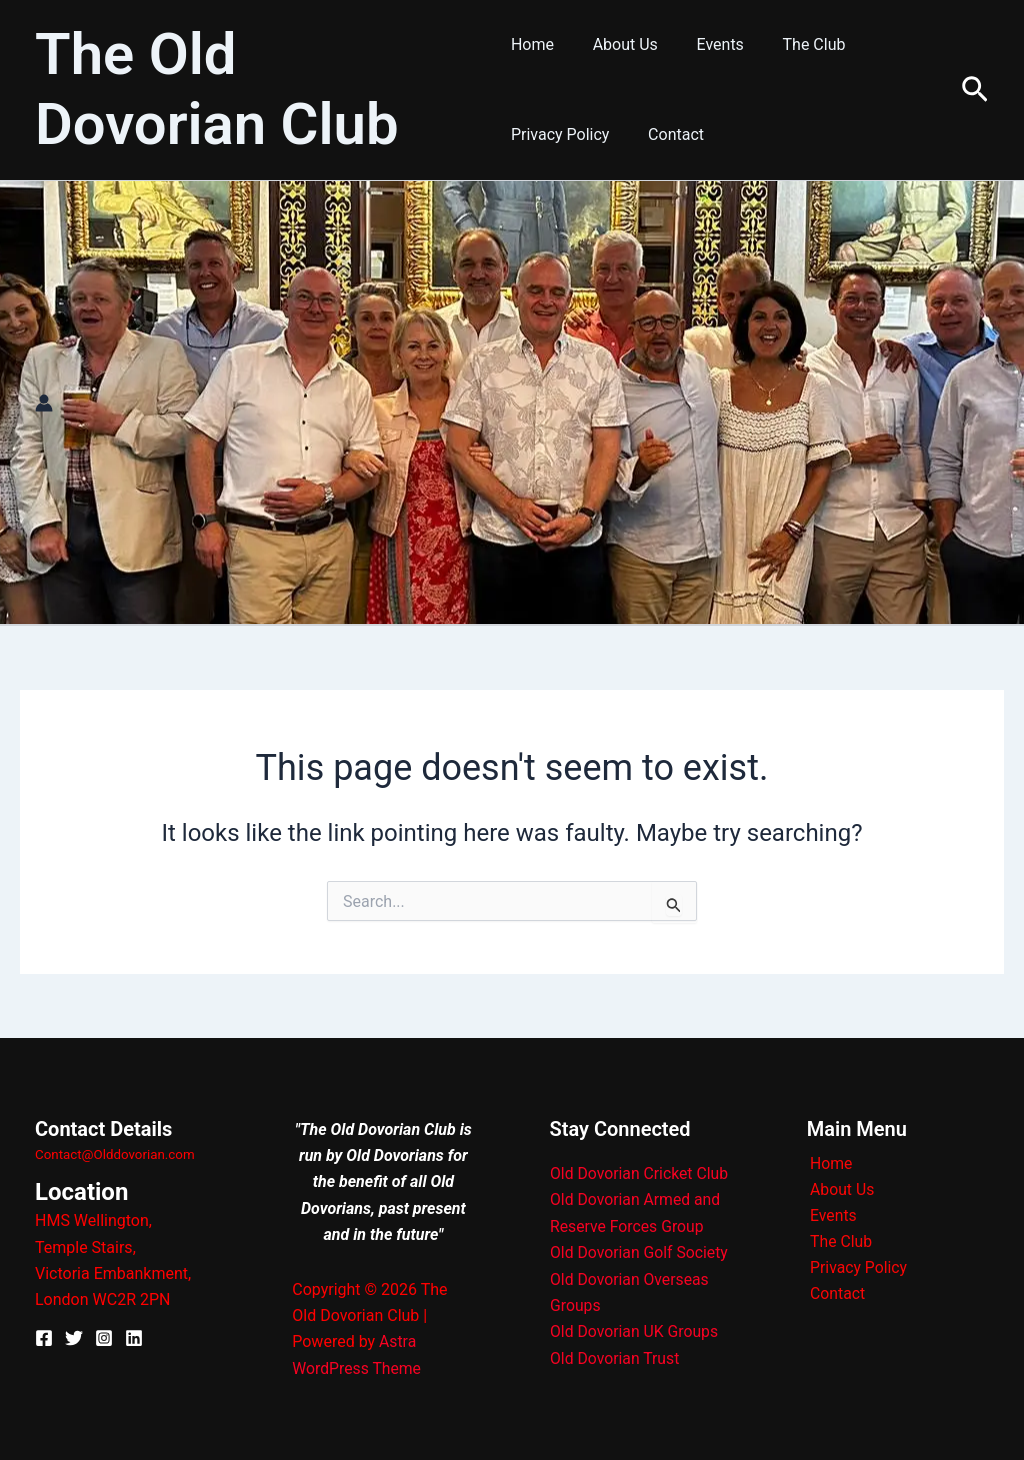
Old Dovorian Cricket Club (640, 1173)
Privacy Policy (560, 134)
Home (532, 44)
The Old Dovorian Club (217, 89)
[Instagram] (104, 1338)
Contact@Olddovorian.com (115, 1154)
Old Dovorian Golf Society (640, 1252)
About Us (618, 44)
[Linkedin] (134, 1338)
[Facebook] (44, 1338)
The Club (794, 44)
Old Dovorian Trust (615, 1357)
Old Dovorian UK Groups (635, 1331)
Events (706, 44)
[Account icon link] (44, 403)
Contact (669, 134)
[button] (975, 90)
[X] (74, 1338)
